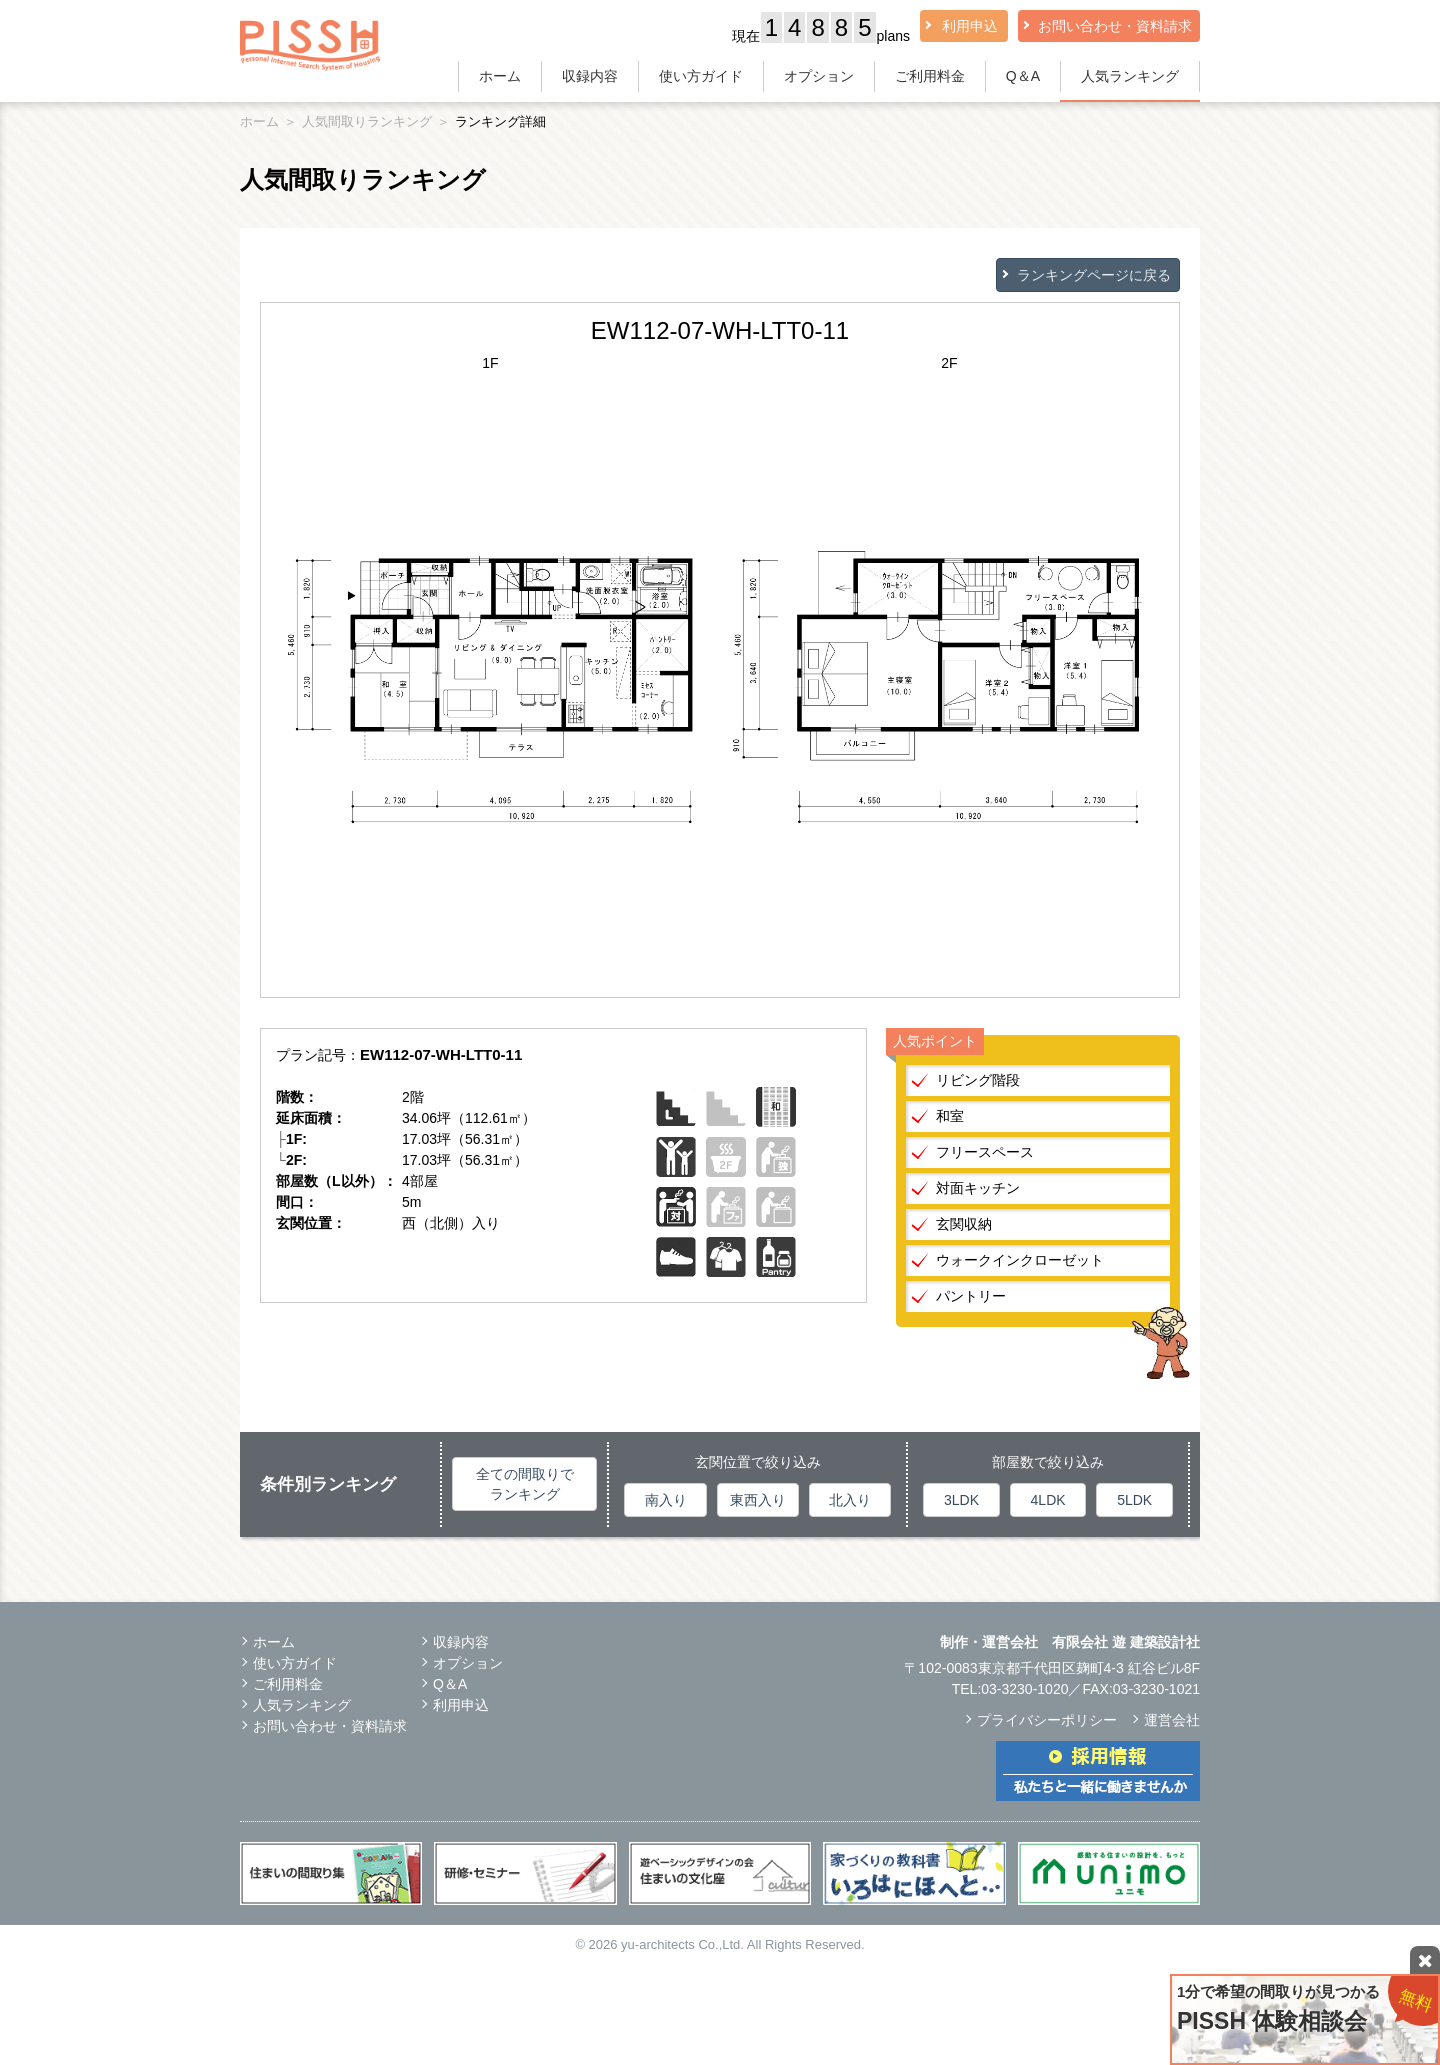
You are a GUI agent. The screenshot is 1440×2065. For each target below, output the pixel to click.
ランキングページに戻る (1094, 275)
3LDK (961, 1500)
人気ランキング (1130, 76)
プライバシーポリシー (1047, 1720)
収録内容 (590, 76)
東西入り (758, 1500)
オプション (819, 76)
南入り (666, 1500)
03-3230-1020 (1024, 1689)
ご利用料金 (930, 76)
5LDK (1134, 1500)
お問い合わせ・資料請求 (1115, 26)
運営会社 (1172, 1720)
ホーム (500, 76)
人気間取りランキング (367, 121)
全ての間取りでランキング (525, 1484)
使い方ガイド (701, 76)
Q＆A (1023, 76)
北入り (850, 1500)
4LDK (1048, 1500)
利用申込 (970, 26)
